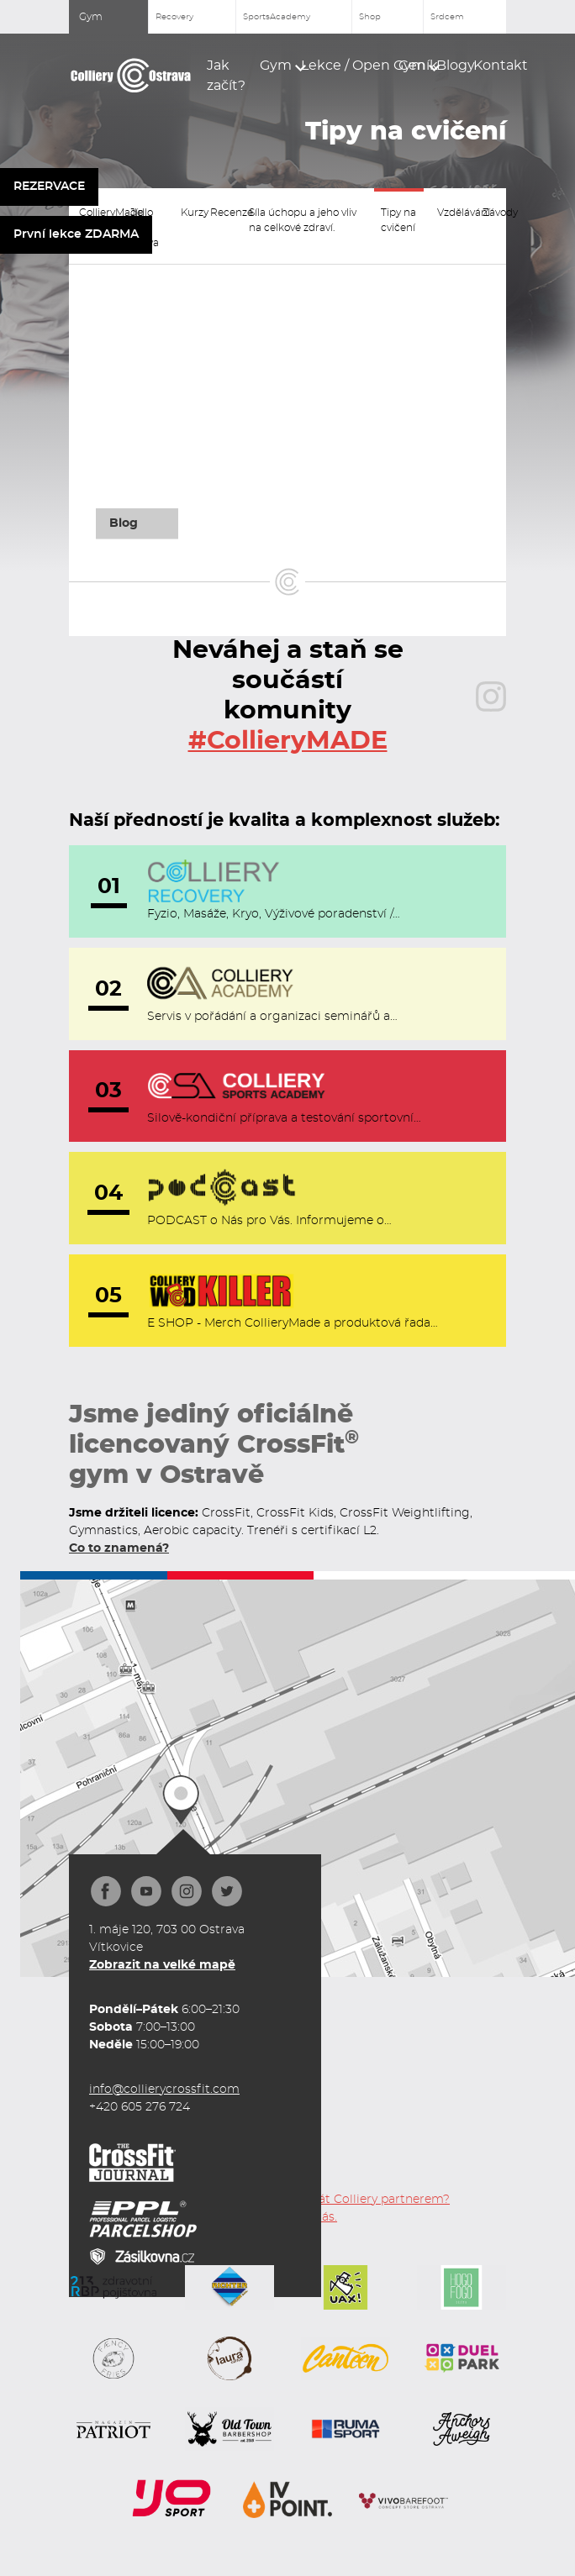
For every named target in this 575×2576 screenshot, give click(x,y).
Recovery (174, 17)
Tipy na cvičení (398, 220)
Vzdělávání (452, 213)
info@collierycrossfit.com (164, 2089)
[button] (274, 65)
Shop (370, 17)
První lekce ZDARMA (76, 234)
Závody (493, 213)
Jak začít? (226, 75)
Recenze (222, 213)
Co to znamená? (119, 1548)
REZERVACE (49, 186)
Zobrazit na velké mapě (162, 1965)
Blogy (448, 65)
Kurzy (189, 213)
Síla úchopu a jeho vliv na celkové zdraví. (302, 220)
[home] (131, 76)
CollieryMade (98, 213)
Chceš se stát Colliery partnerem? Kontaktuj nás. (351, 2208)
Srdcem (447, 17)
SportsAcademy (276, 17)
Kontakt (489, 65)
